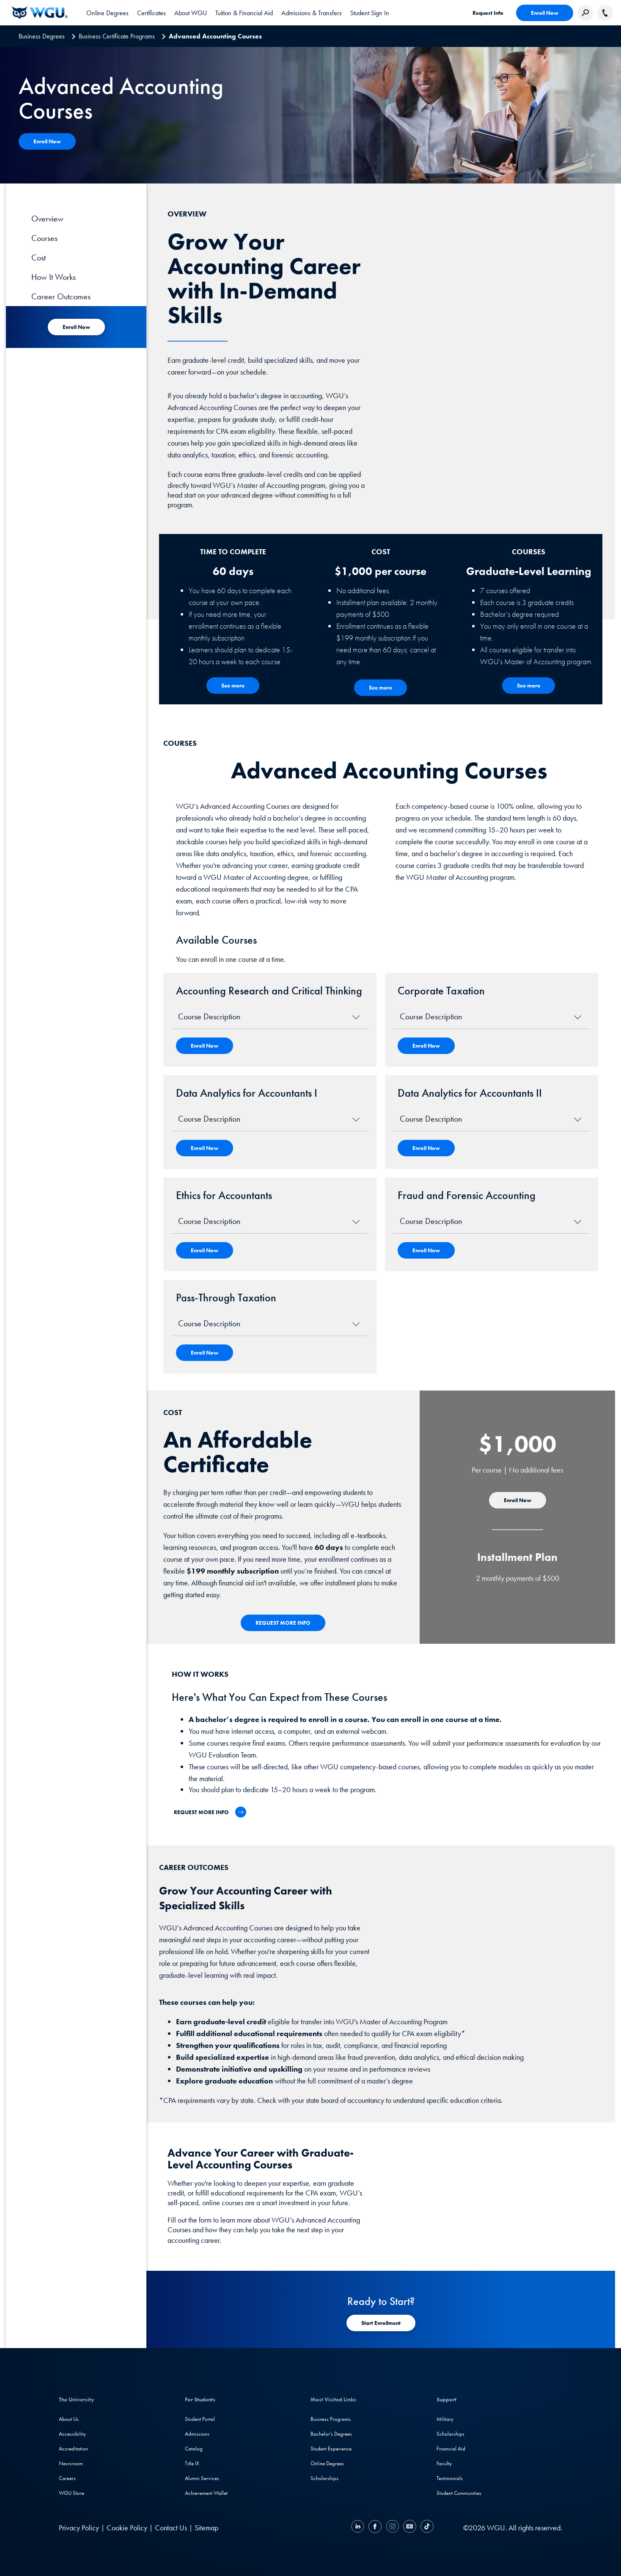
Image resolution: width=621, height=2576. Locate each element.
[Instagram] (392, 2527)
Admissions (197, 2433)
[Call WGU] (605, 13)
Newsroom (71, 2463)
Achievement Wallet (206, 2493)
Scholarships (324, 2478)
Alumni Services (202, 2478)
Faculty (444, 2463)
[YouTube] (409, 2527)
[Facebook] (375, 2527)
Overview (47, 218)
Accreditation (73, 2448)
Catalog (194, 2448)
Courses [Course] (44, 238)
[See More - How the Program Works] (232, 685)
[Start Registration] (380, 2323)
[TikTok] (426, 2527)
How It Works (53, 276)
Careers (67, 2478)
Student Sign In (369, 12)
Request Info (488, 12)
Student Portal (200, 2419)
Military (445, 2419)
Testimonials (450, 2478)
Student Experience (331, 2448)
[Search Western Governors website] (585, 13)
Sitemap (206, 2527)
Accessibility (72, 2433)
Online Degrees (327, 2463)
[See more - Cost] (380, 687)
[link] (369, 12)
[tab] (107, 12)
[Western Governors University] (40, 12)
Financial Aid (451, 2448)
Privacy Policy (79, 2527)
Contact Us (171, 2527)
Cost (38, 257)
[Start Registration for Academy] (76, 327)
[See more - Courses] (528, 685)
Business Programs (330, 2419)
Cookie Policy (127, 2527)
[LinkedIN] (358, 2527)
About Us (69, 2419)
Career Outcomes (61, 296)
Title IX (192, 2463)
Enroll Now (544, 12)
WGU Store (71, 2493)
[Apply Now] (47, 141)
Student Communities (459, 2493)
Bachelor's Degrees (331, 2433)
